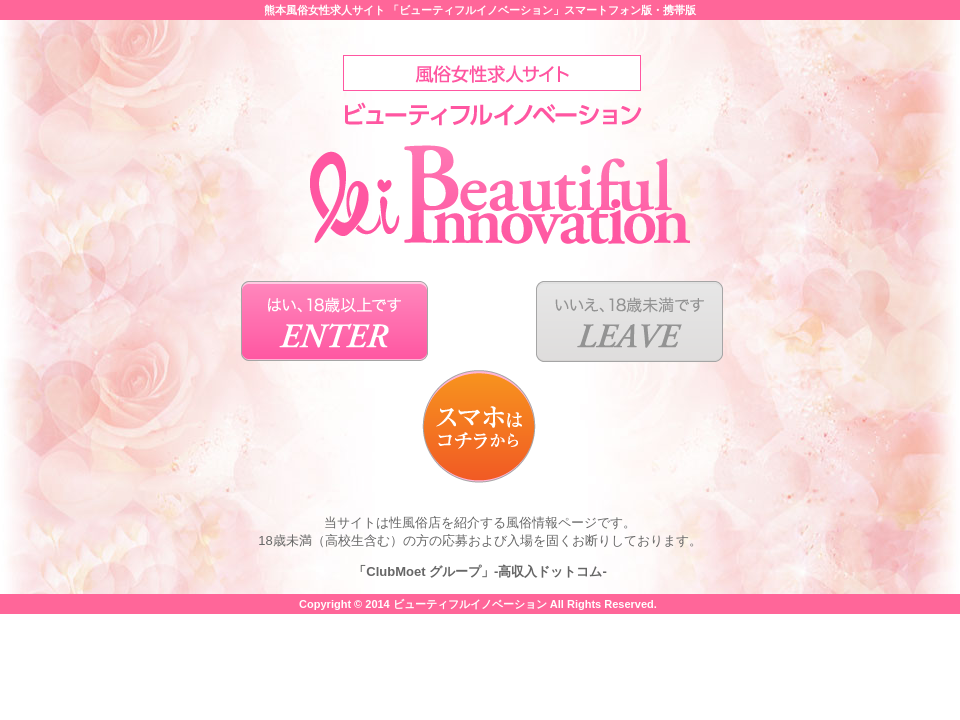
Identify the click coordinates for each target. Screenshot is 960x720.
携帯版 (679, 10)
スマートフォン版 (608, 10)
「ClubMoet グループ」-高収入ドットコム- (479, 571)
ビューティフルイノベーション (470, 604)
